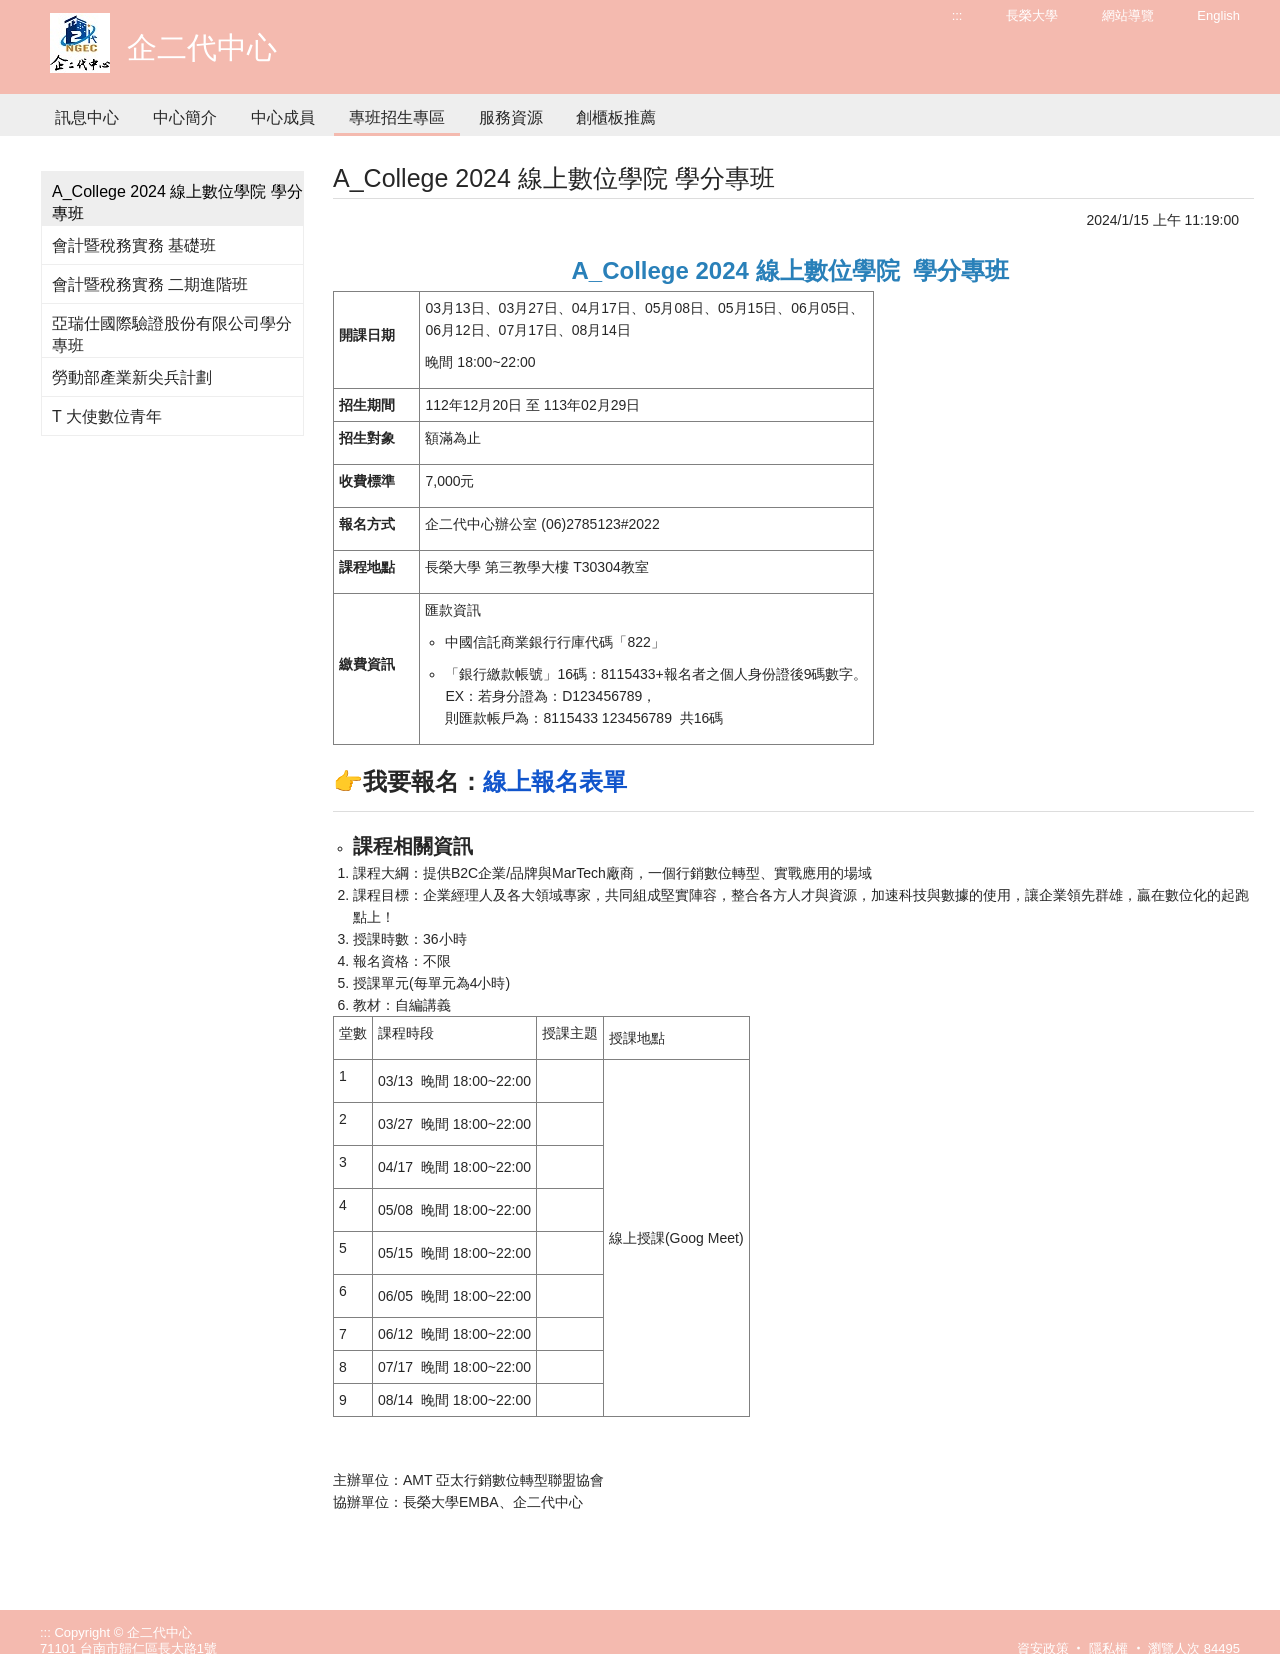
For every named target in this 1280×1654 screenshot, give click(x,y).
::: (957, 15)
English (1218, 15)
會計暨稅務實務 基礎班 (134, 245)
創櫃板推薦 (616, 117)
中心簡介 (185, 117)
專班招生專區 (397, 117)
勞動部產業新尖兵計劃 (132, 377)
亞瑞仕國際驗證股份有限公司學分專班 (172, 334)
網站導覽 (1128, 15)
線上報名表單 (555, 781)
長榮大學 (1032, 15)
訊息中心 (87, 117)
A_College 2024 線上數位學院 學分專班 (177, 202)
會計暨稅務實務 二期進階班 (150, 284)
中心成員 (283, 117)
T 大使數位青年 (107, 416)
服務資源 (511, 117)
